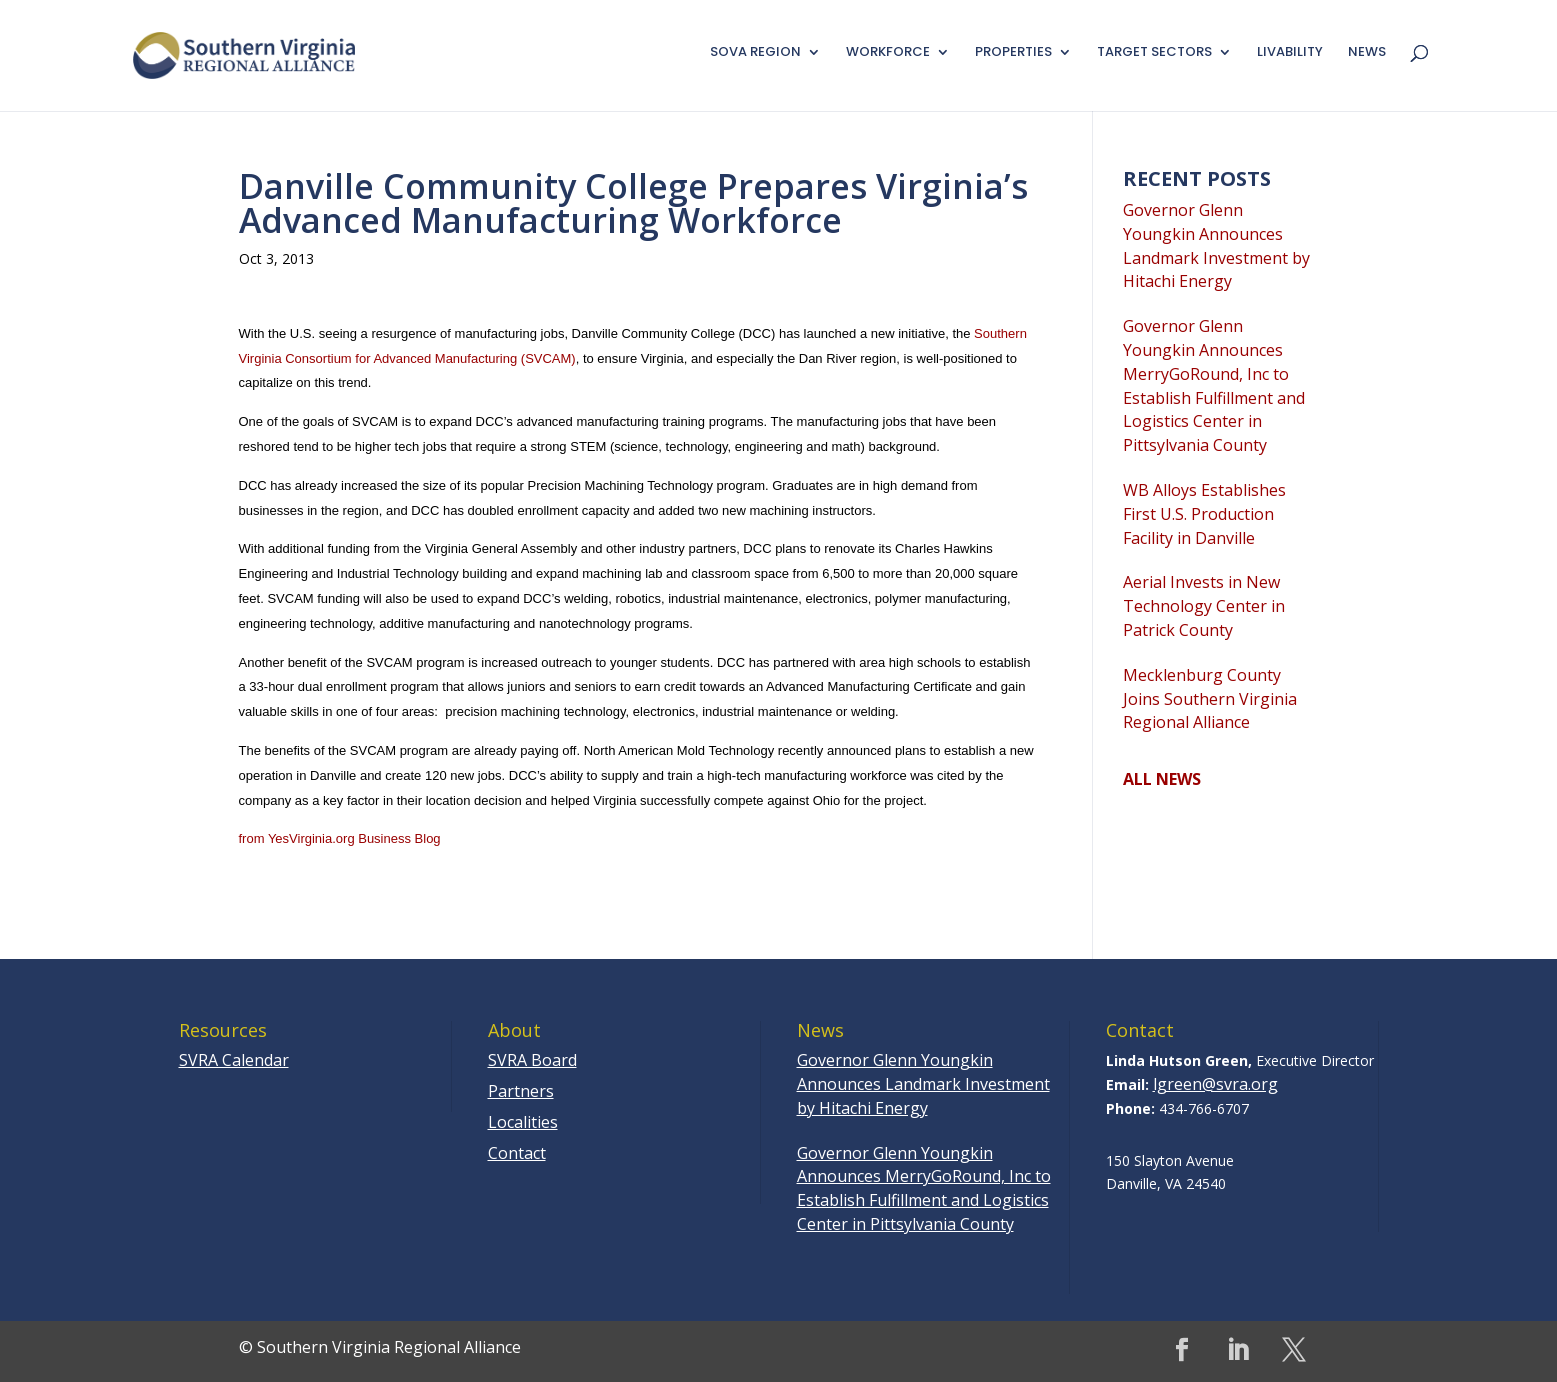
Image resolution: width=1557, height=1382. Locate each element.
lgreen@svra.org (1215, 1084)
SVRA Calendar (234, 1060)
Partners (521, 1091)
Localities (523, 1122)
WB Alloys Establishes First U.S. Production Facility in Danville (1204, 514)
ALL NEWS (1162, 779)
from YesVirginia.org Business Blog (340, 838)
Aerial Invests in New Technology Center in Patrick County (1204, 606)
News (1367, 53)
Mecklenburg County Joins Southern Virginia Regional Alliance (1210, 699)
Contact (517, 1153)
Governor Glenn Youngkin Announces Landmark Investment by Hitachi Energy (1216, 245)
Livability (1290, 53)
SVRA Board (532, 1060)
